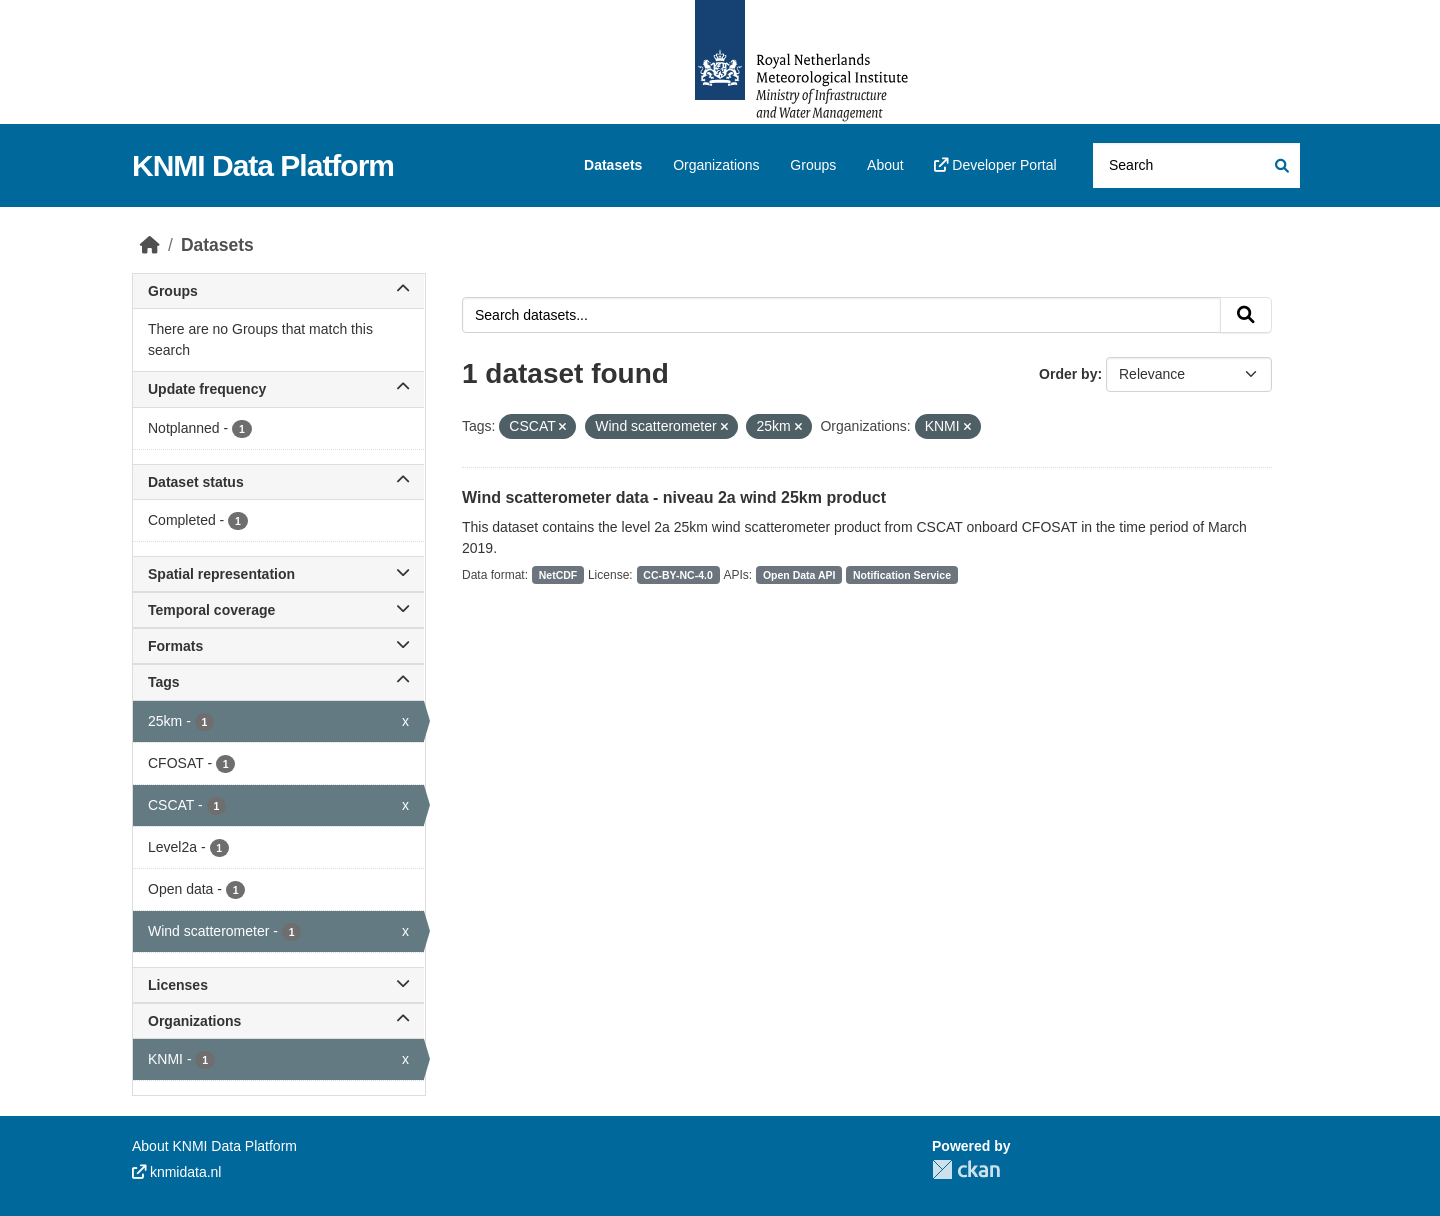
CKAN (966, 1169)
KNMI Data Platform (263, 165)
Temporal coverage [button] (278, 610)
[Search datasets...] (1196, 165)
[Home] (150, 245)
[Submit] (1280, 165)
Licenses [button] (278, 985)
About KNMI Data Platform (214, 1146)
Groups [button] (278, 291)
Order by (1068, 374)
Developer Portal (995, 165)
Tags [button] (278, 682)
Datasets (613, 165)
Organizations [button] (278, 1021)
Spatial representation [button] (278, 574)
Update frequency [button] (278, 389)
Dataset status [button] (278, 482)
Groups (813, 165)
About (885, 165)
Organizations (716, 165)
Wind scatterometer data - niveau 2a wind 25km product (674, 497)
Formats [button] (278, 646)
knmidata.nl (176, 1172)
